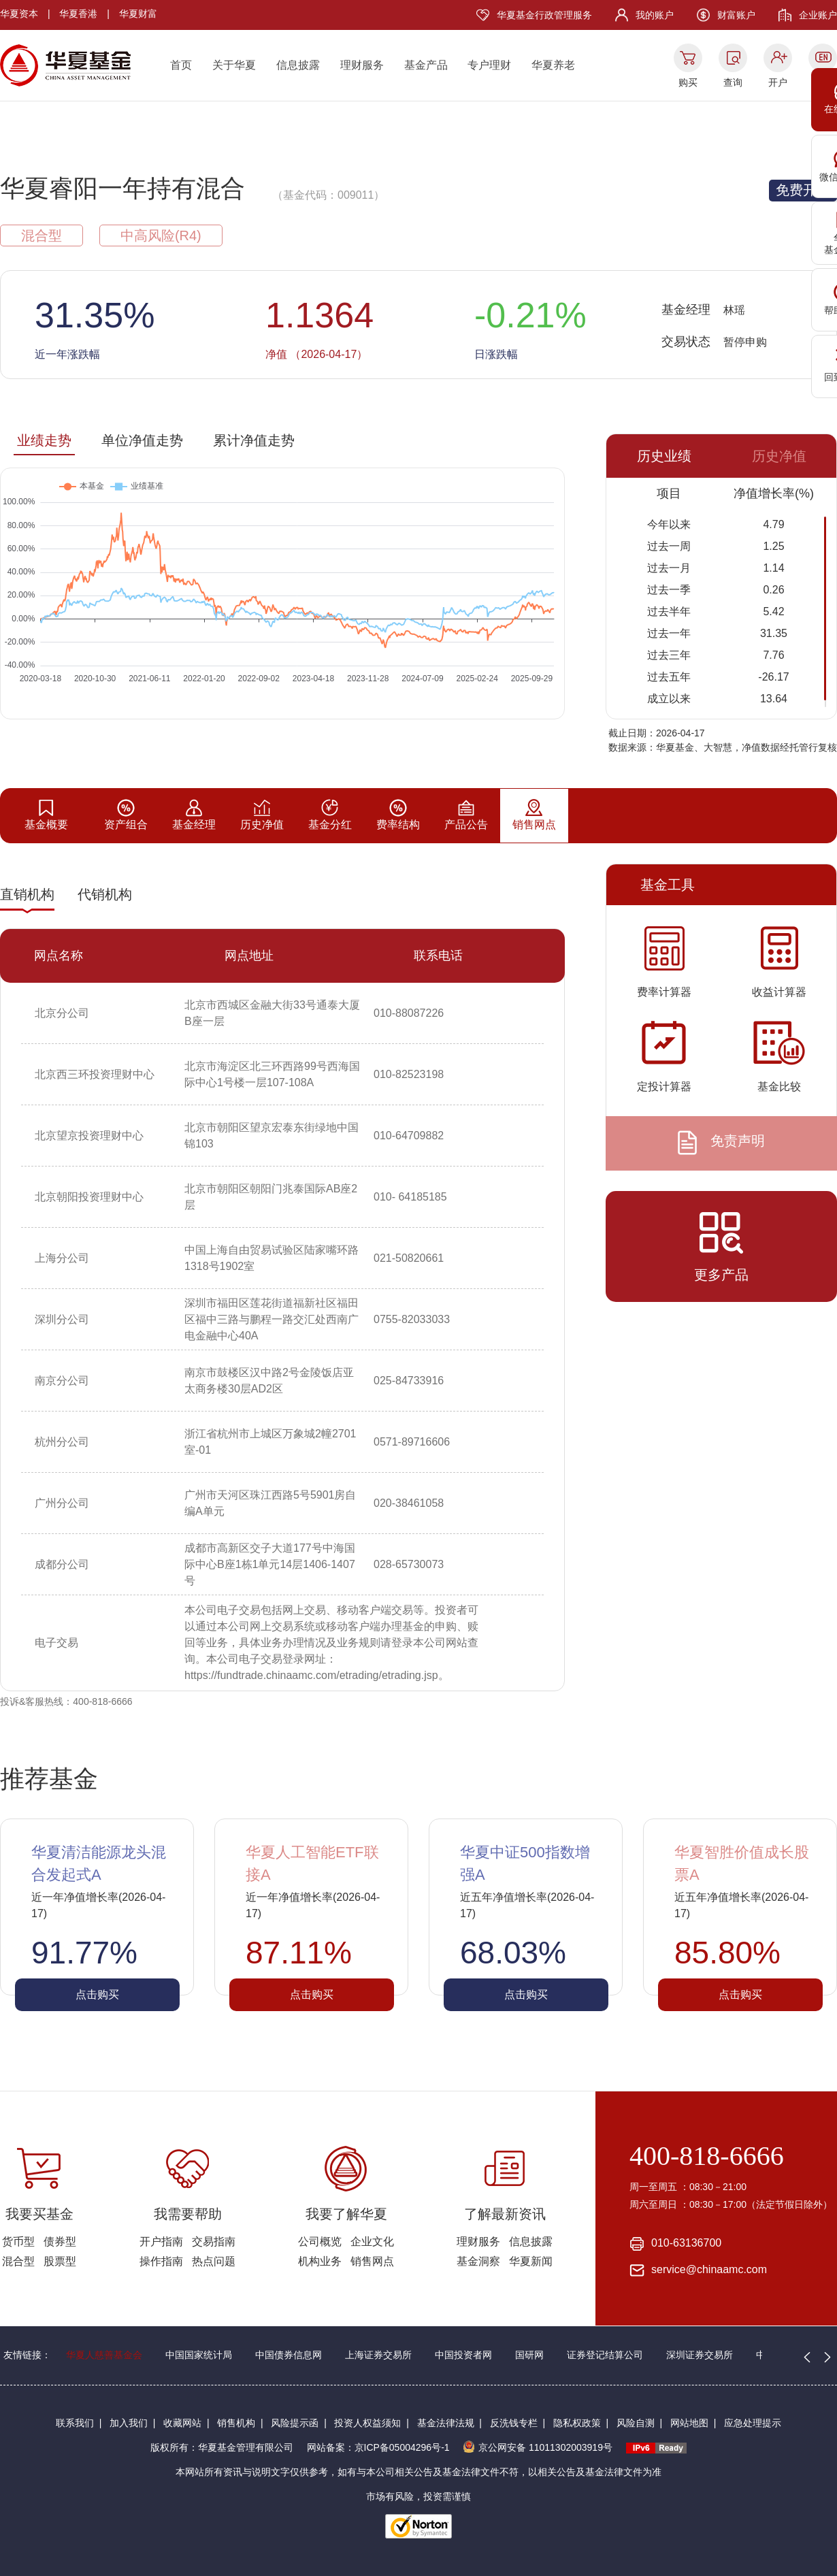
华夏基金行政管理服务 (544, 15)
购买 (688, 82)
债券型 (60, 2241)
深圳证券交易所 (699, 2354)
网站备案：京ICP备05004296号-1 (378, 2447)
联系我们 (75, 2422)
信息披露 (298, 65)
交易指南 (213, 2241)
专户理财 (489, 65)
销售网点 (372, 2261)
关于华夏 (234, 65)
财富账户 (736, 15)
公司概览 (320, 2241)
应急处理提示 (752, 2422)
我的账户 (655, 15)
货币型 (18, 2241)
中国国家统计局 (198, 2354)
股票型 (60, 2261)
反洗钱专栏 (514, 2422)
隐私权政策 (577, 2422)
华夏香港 (78, 13)
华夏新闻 (531, 2261)
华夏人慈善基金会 (104, 2354)
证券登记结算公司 (605, 2354)
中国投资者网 (463, 2354)
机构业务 (320, 2261)
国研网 (529, 2354)
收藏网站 (182, 2422)
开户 (777, 82)
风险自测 (636, 2422)
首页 (181, 65)
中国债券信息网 (288, 2354)
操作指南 (161, 2261)
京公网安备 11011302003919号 (537, 2447)
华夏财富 (138, 13)
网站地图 (689, 2422)
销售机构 (236, 2422)
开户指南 (161, 2241)
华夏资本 (19, 13)
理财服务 (362, 65)
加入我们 (129, 2422)
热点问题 (213, 2261)
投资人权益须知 (367, 2422)
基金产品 (426, 65)
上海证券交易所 (378, 2354)
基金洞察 (478, 2261)
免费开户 (803, 189)
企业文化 (372, 2241)
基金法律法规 (445, 2422)
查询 (732, 82)
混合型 (18, 2261)
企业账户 (818, 15)
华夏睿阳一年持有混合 (122, 188)
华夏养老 (553, 65)
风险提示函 (294, 2422)
